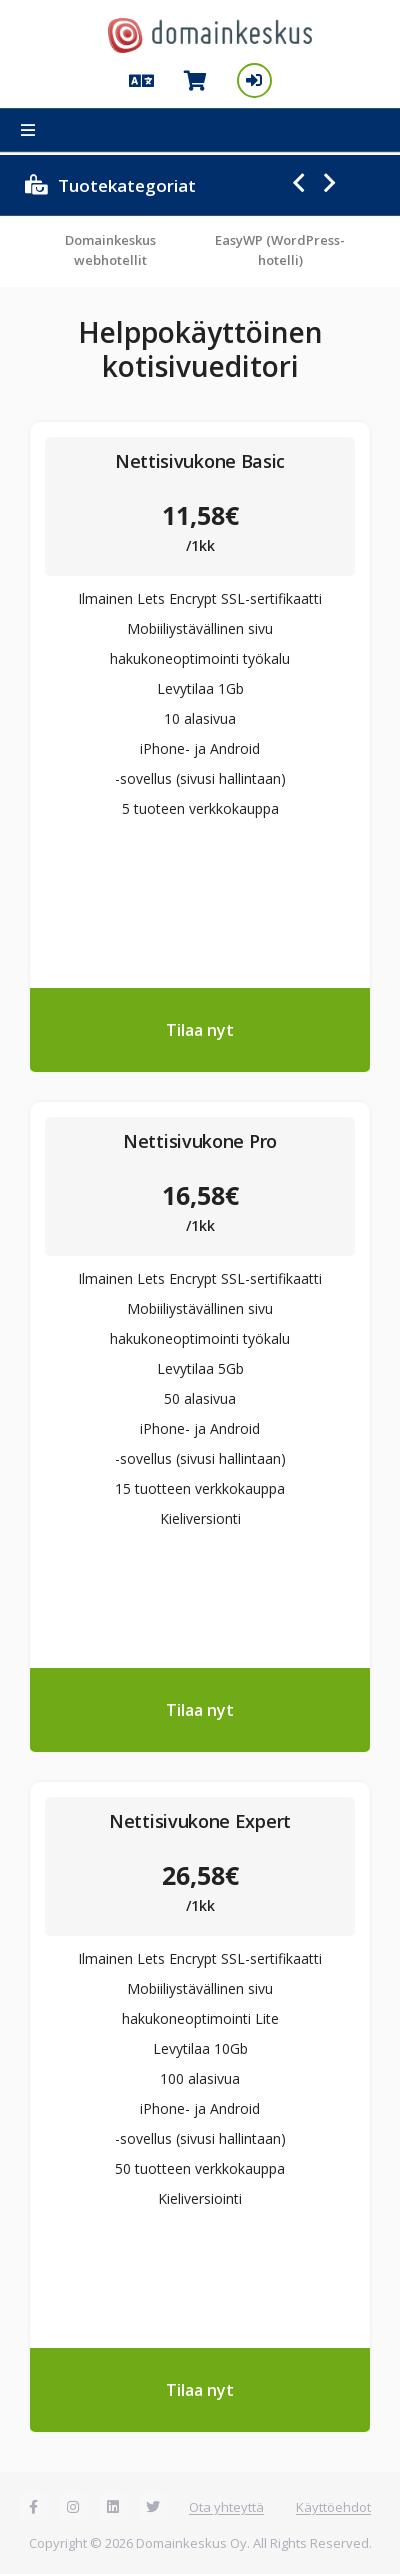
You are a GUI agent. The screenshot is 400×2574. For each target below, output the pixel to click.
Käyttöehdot (333, 2507)
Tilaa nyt (200, 1030)
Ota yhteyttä (226, 2507)
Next (329, 183)
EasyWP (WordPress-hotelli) (280, 250)
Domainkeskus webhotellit (110, 250)
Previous (298, 183)
